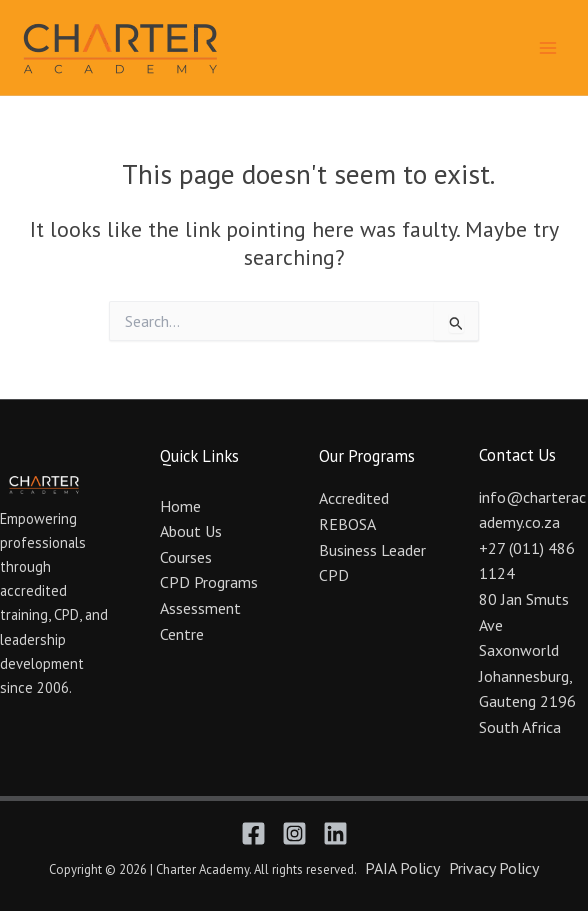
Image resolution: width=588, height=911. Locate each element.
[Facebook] (253, 833)
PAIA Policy (402, 868)
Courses (186, 557)
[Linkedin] (335, 833)
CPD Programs (209, 582)
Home (180, 506)
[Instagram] (294, 833)
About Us (191, 531)
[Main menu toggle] (548, 47)
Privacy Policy (494, 868)
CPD (334, 575)
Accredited (354, 498)
